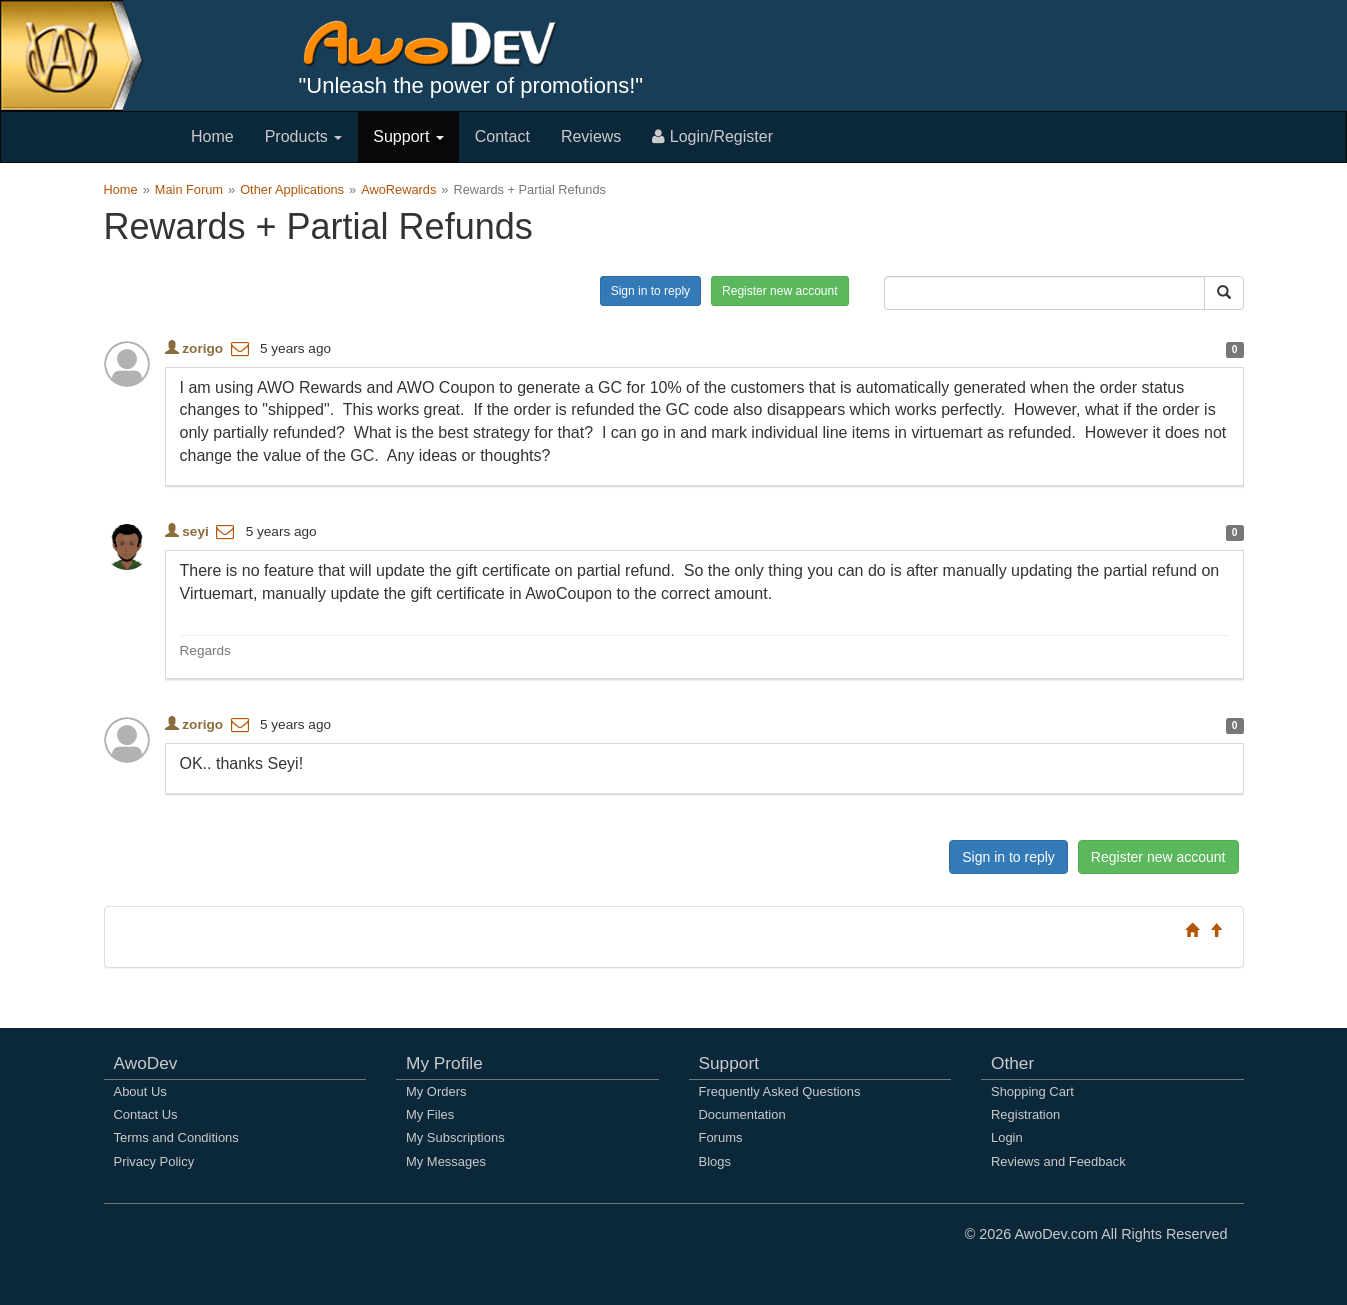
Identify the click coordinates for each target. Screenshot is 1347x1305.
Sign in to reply (650, 291)
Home (212, 136)
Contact (502, 136)
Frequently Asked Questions (780, 1091)
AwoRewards (398, 189)
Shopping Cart (1032, 1091)
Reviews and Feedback (1058, 1161)
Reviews (591, 136)
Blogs (715, 1161)
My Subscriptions (455, 1137)
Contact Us (146, 1114)
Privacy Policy (154, 1161)
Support (408, 136)
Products (304, 136)
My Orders (436, 1091)
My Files (430, 1114)
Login (1007, 1137)
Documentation (742, 1114)
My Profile (444, 1063)
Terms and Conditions (176, 1137)
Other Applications (292, 189)
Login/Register (712, 136)
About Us (140, 1091)
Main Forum (189, 189)
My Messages (446, 1161)
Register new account (779, 291)
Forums (721, 1137)
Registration (1025, 1114)
